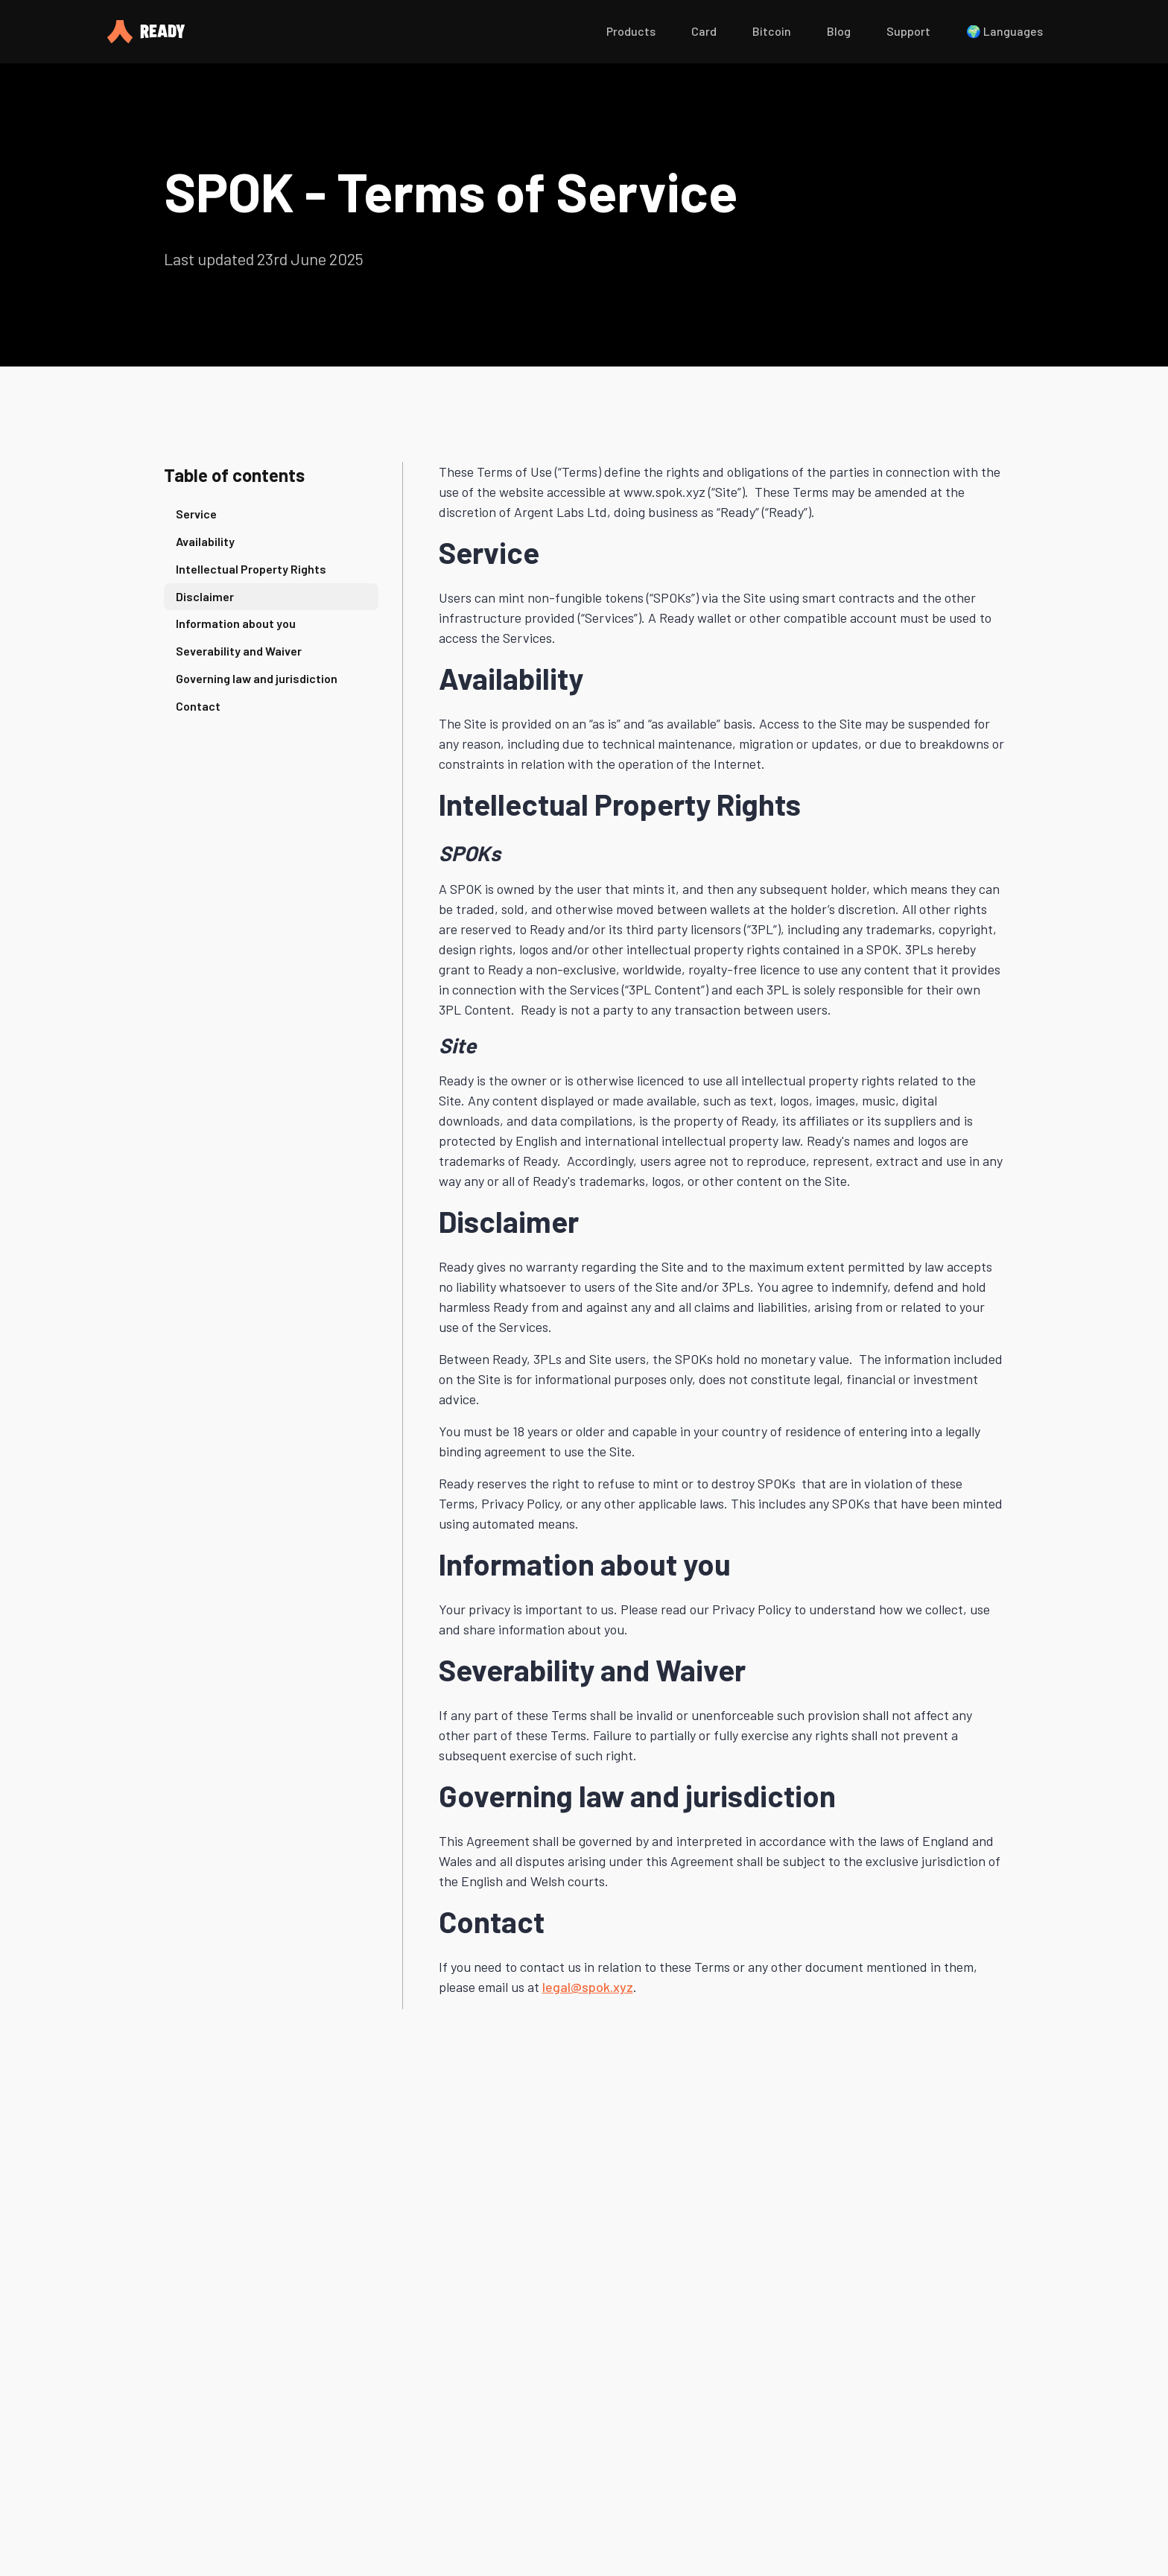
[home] (342, 31)
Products (631, 31)
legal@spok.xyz (587, 1987)
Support (908, 31)
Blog (839, 31)
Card (704, 31)
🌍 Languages (1004, 31)
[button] (630, 31)
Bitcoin (771, 31)
